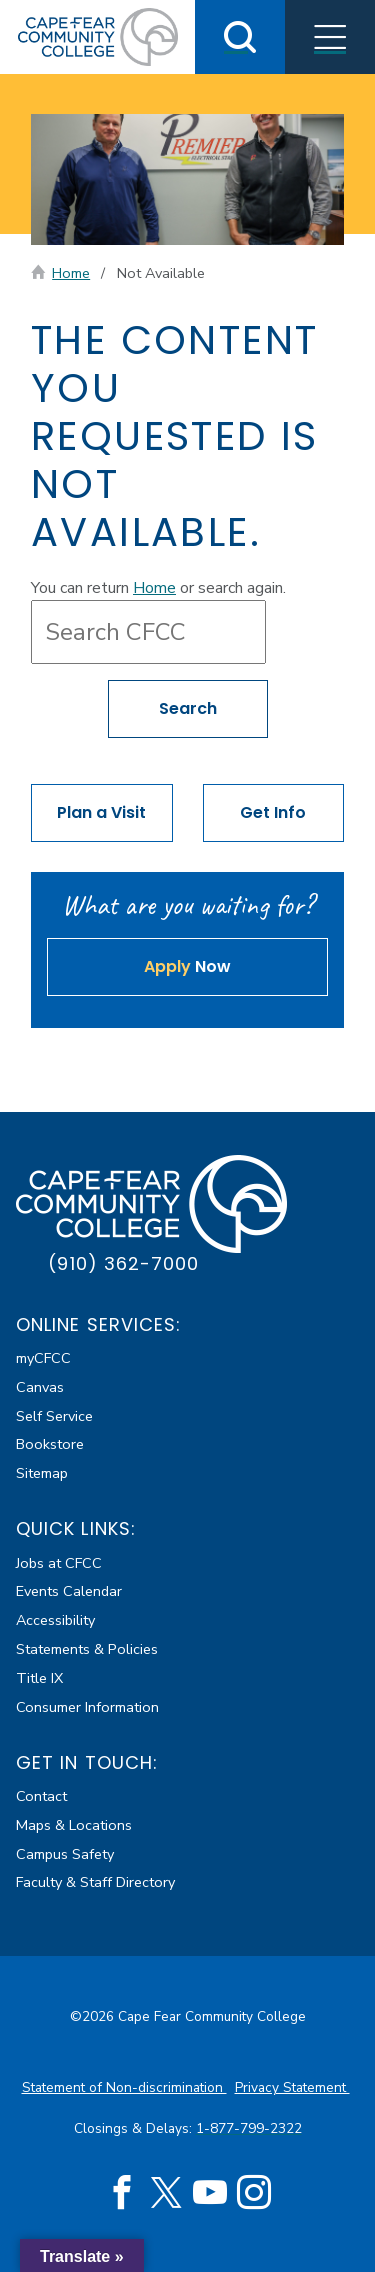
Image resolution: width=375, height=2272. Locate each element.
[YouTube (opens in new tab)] (210, 2193)
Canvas (40, 1387)
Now (187, 966)
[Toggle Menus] (330, 37)
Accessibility (55, 1620)
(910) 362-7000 (123, 1263)
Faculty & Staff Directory (95, 1882)
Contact (41, 1796)
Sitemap (42, 1473)
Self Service (54, 1416)
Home (71, 273)
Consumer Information (87, 1707)
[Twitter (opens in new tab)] (166, 2193)
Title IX (39, 1678)
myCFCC (43, 1358)
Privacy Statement (292, 2087)
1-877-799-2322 (249, 2128)
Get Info (273, 812)
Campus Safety (65, 1854)
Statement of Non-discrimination (124, 2087)
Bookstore (50, 1444)
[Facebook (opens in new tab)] (122, 2193)
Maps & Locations (74, 1825)
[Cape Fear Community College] (98, 36)
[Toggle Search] (240, 37)
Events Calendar (69, 1591)
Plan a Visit (101, 812)
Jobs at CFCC (59, 1563)
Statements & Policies (87, 1649)
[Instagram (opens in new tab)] (254, 2193)
